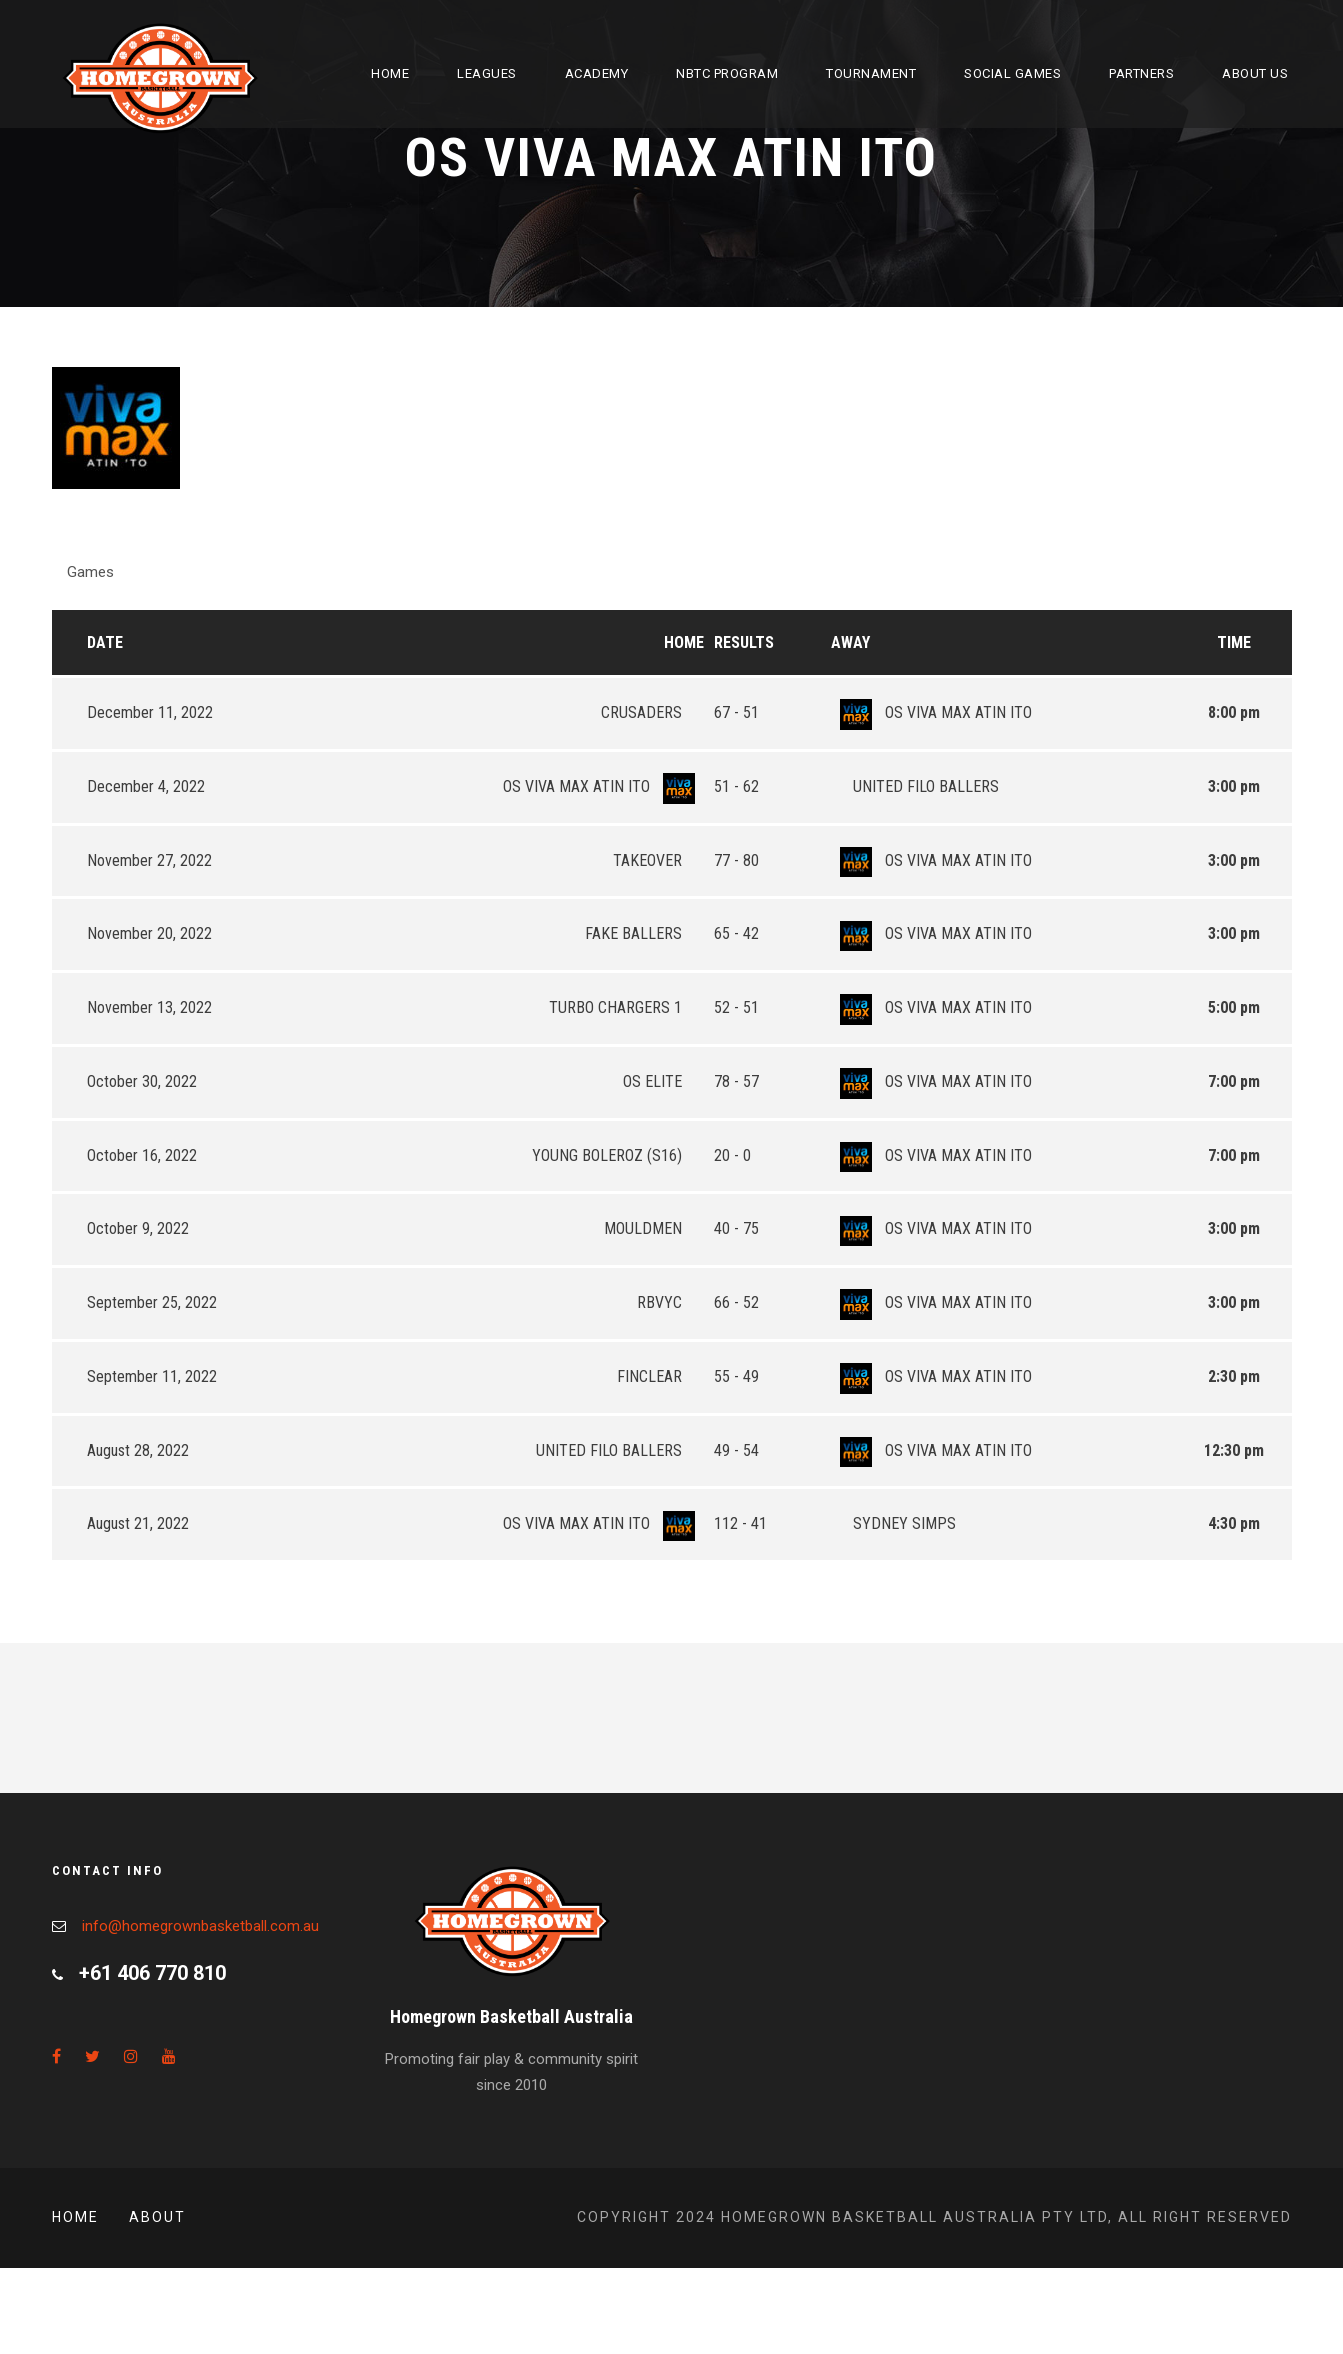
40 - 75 (736, 1228)
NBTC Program (727, 73)
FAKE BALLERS (644, 933)
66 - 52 (736, 1302)
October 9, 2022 (138, 1228)
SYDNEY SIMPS (893, 1523)
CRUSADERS (652, 712)
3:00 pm (1234, 786)
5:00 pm (1234, 1007)
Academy (597, 73)
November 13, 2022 (149, 1007)
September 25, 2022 (152, 1302)
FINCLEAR (660, 1376)
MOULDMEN (654, 1228)
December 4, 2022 (146, 786)
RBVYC (670, 1302)
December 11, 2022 (150, 712)
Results (744, 642)
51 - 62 (736, 786)
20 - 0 (732, 1155)
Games (90, 572)
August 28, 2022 (138, 1450)
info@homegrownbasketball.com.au (200, 1926)
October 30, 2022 (142, 1081)
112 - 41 (740, 1523)
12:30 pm (1234, 1450)
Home (390, 73)
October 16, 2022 (142, 1155)
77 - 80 (736, 860)
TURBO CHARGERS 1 (626, 1007)
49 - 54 (736, 1450)
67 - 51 (736, 712)
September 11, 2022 (152, 1376)
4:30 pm (1234, 1523)
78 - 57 (736, 1081)
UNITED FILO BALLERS (915, 786)
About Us (1255, 73)
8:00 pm (1234, 712)
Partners (1141, 73)
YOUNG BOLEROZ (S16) (618, 1155)
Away (850, 642)
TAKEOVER (658, 860)
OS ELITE (663, 1081)
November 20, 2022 (149, 933)
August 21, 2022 (138, 1523)
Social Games (1012, 73)
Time (1234, 642)
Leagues (487, 73)
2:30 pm (1234, 1376)
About (157, 2217)
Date (105, 642)
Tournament (871, 73)
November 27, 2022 (149, 860)
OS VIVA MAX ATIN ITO (931, 712)
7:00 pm (1234, 1081)
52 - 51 (736, 1007)
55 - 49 (736, 1376)
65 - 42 (736, 933)
